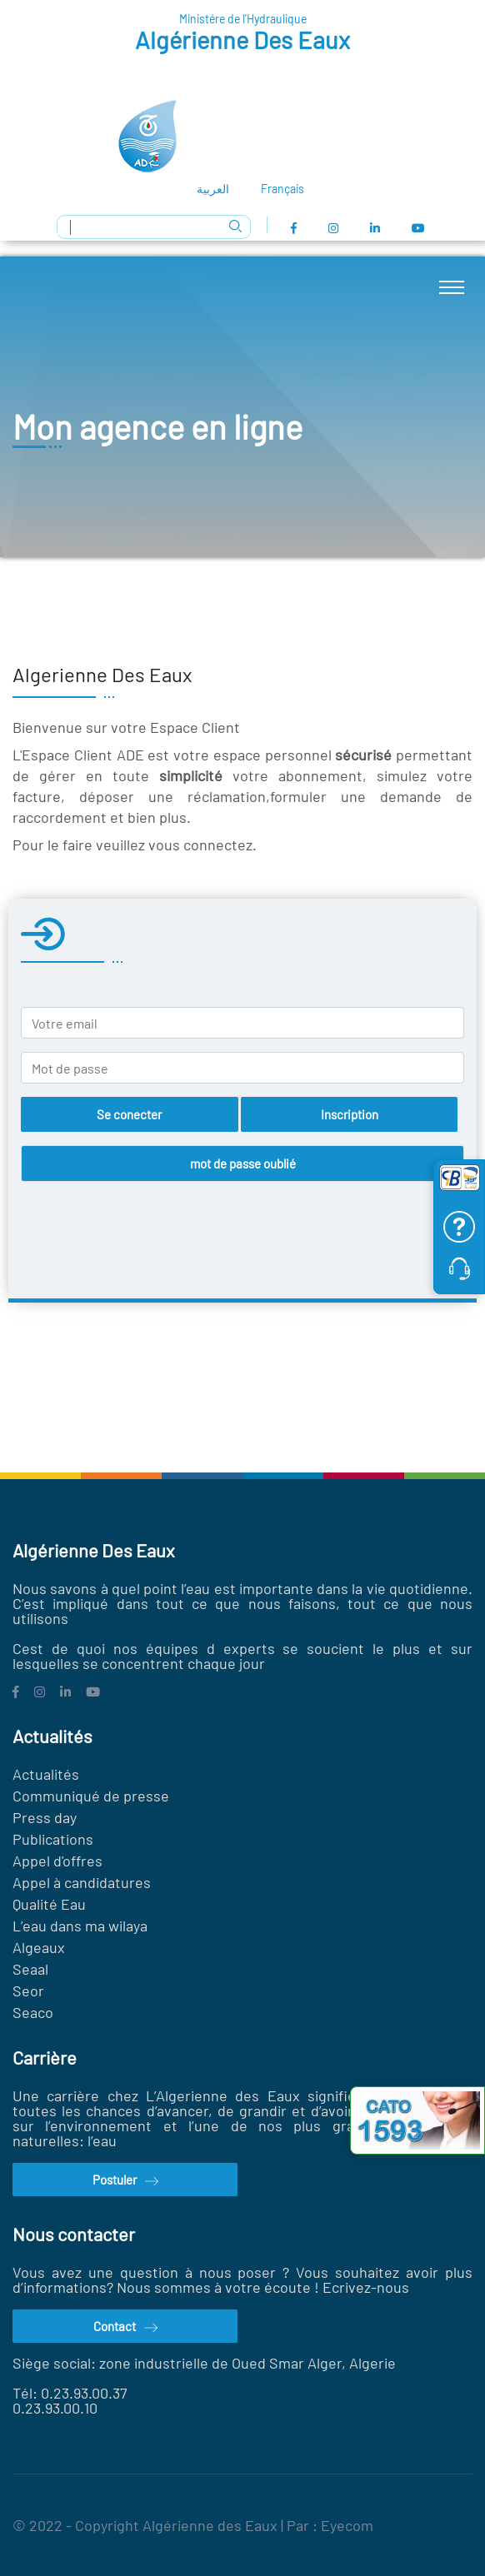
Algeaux (38, 1947)
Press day (44, 1817)
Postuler (125, 2181)
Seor (30, 1990)
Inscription (349, 1114)
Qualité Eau (49, 1903)
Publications (52, 1838)
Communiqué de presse (90, 1795)
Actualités (45, 1773)
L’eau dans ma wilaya (80, 1925)
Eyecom (347, 2525)
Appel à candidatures (81, 1882)
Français (282, 189)
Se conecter (129, 1114)
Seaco (32, 2012)
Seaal (30, 1968)
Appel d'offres (57, 1860)
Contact (125, 2328)
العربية (213, 189)
